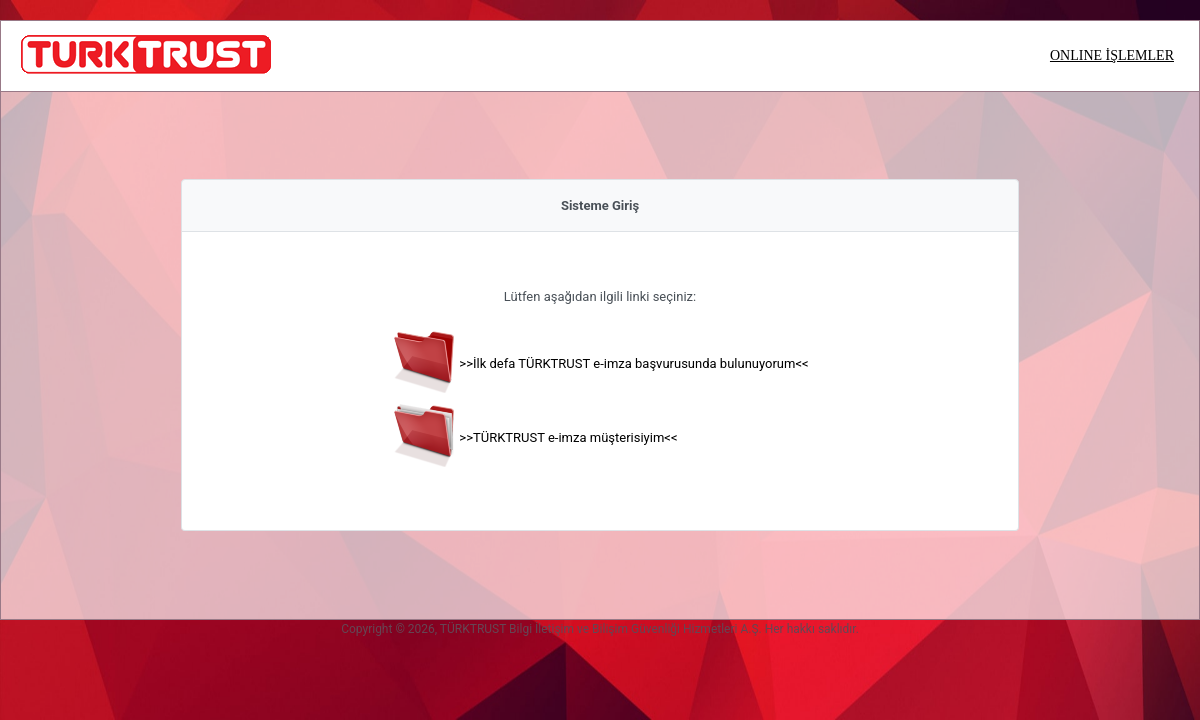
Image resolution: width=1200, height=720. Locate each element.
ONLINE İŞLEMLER (1112, 55)
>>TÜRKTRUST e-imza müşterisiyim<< (568, 437)
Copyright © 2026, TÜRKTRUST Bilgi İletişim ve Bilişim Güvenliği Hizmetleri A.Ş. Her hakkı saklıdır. (600, 629)
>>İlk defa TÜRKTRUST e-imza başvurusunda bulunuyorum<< (633, 363)
